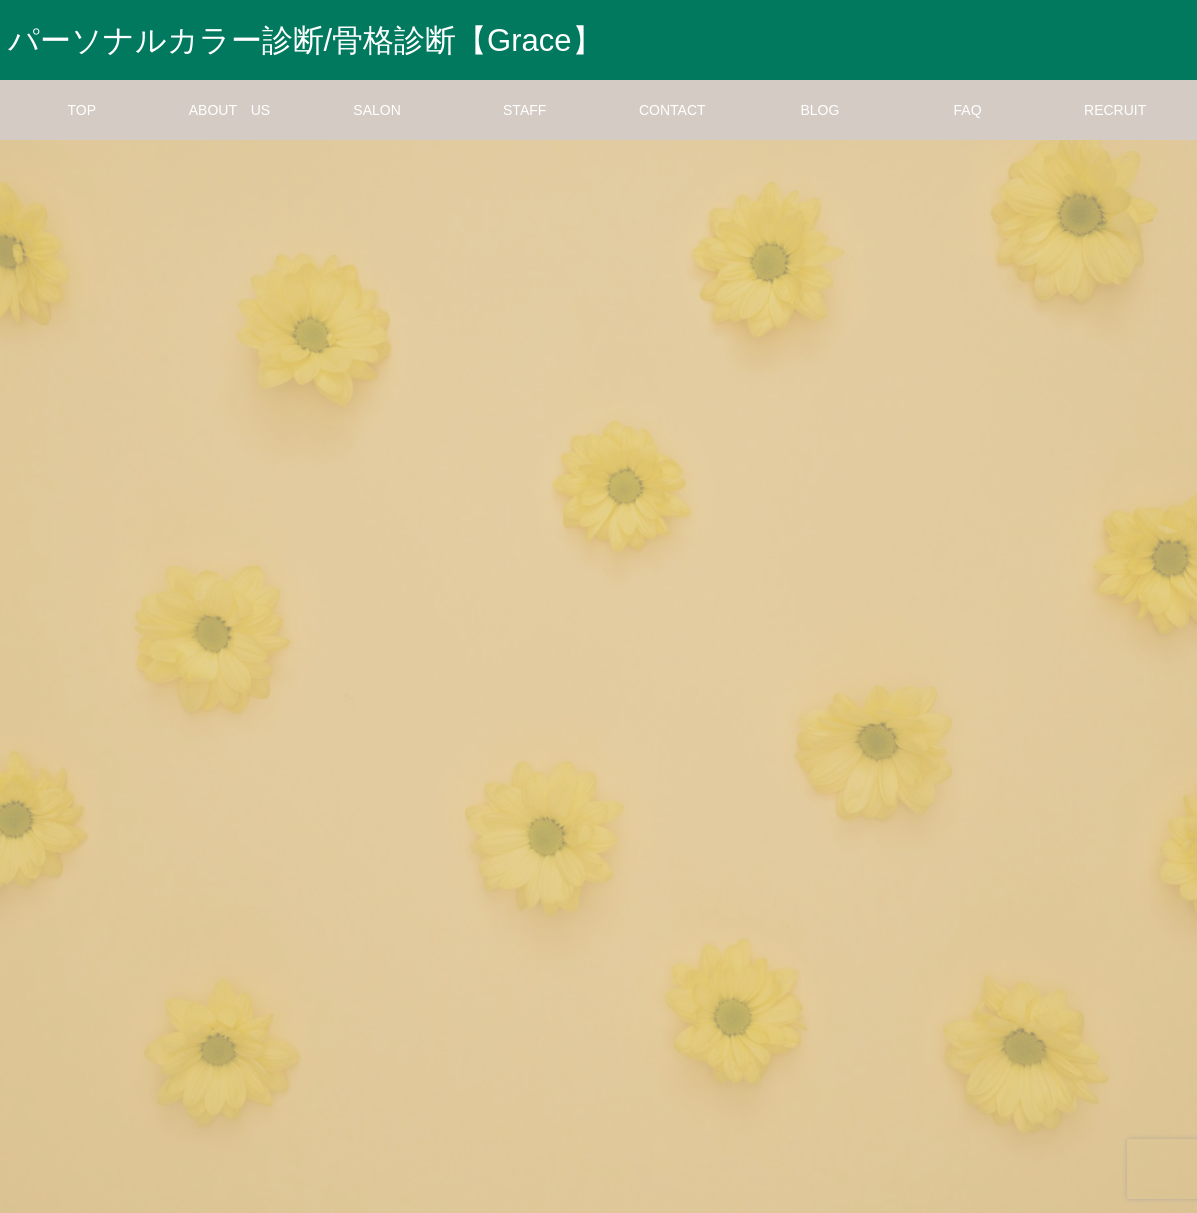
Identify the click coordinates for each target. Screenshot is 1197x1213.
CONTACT (672, 110)
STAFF (524, 110)
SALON (376, 110)
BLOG (819, 110)
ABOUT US (229, 110)
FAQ (968, 110)
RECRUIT (1115, 110)
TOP (82, 110)
